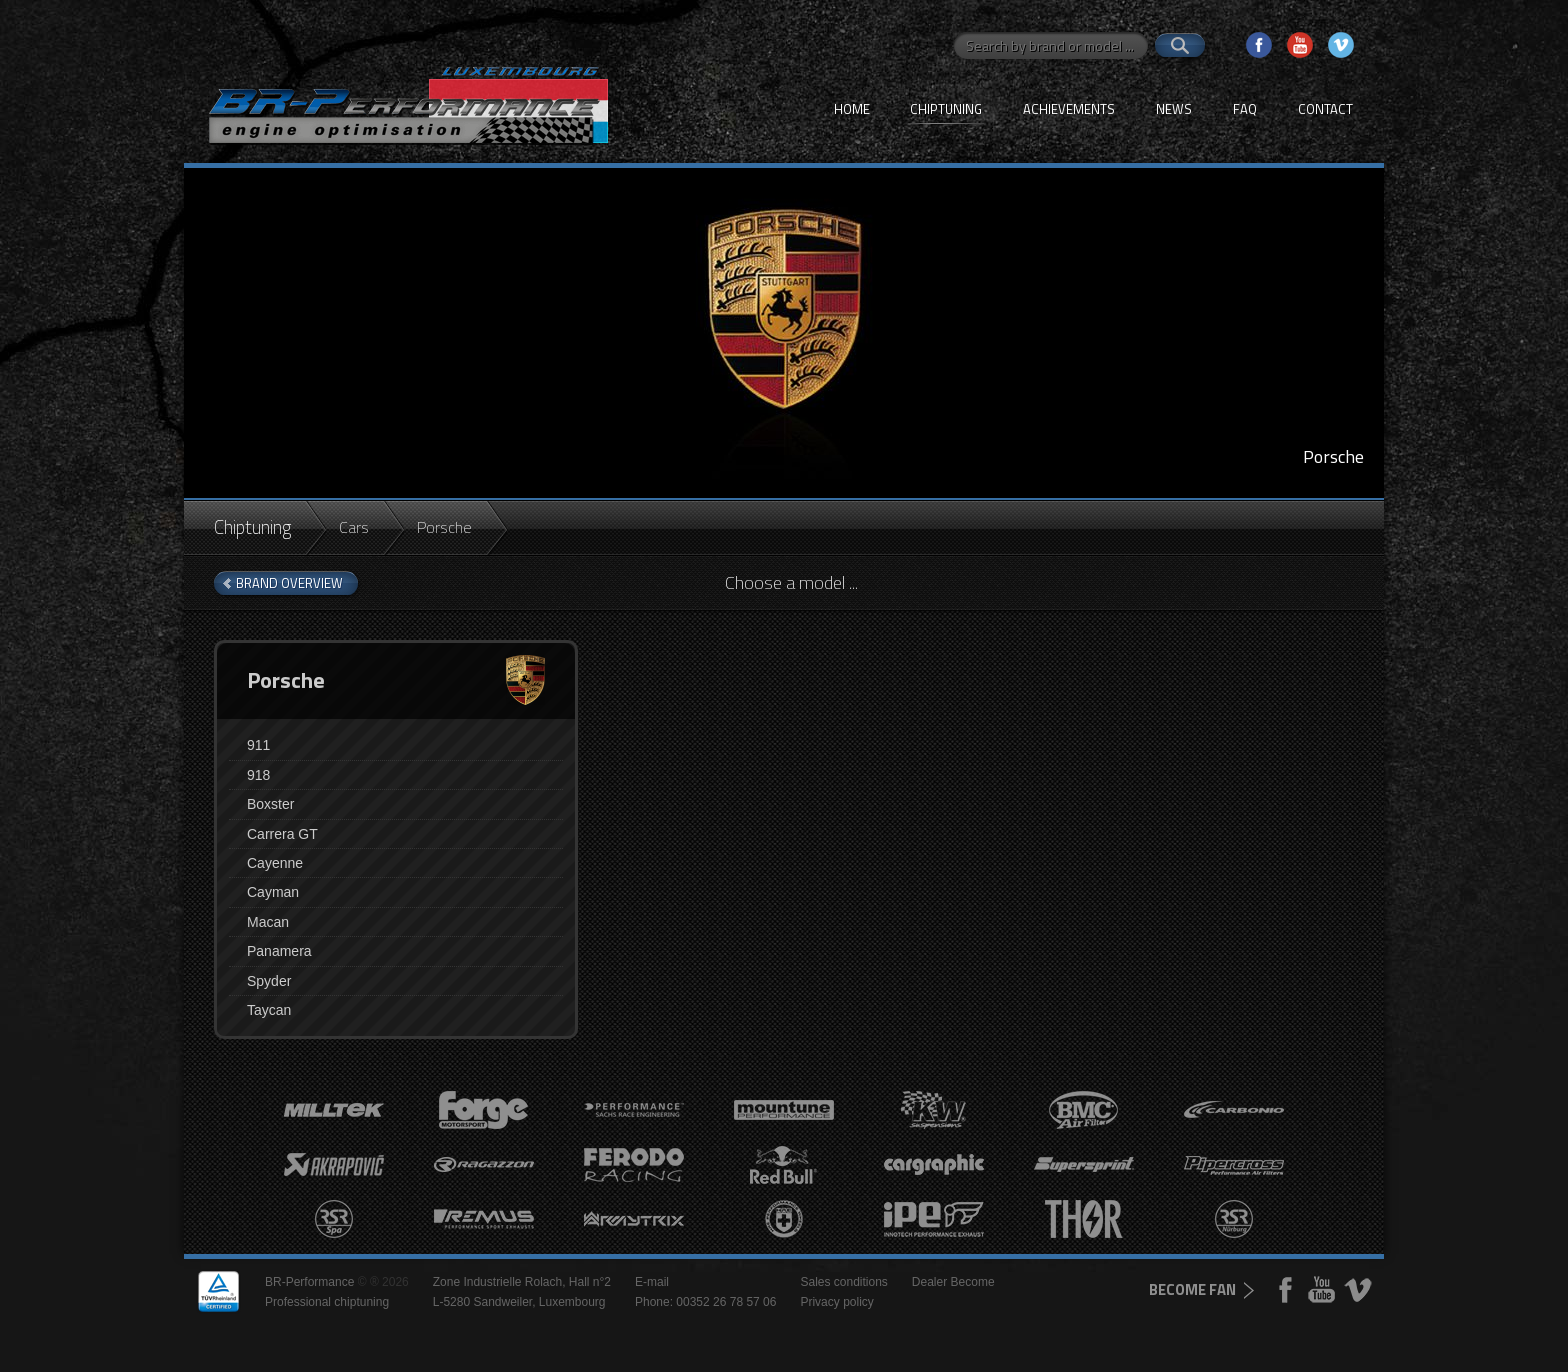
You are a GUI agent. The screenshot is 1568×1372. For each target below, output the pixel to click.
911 (258, 745)
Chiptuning (946, 109)
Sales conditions (843, 1282)
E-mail (652, 1282)
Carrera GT (282, 834)
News (1174, 109)
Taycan (269, 1010)
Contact (1325, 109)
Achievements (1069, 109)
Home (852, 109)
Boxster (270, 804)
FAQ (1245, 109)
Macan (268, 922)
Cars (354, 527)
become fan (1192, 1289)
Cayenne (275, 863)
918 (258, 775)
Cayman (273, 892)
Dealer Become (953, 1282)
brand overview (289, 583)
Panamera (279, 951)
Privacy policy (836, 1302)
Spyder (269, 981)
